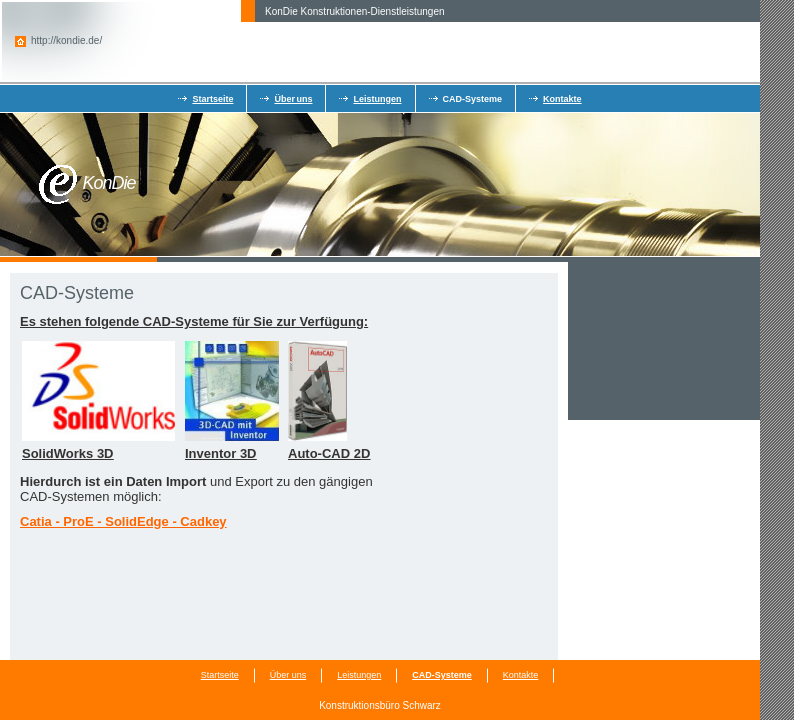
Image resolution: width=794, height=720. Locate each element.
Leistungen (377, 99)
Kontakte (562, 99)
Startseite (212, 99)
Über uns (293, 99)
